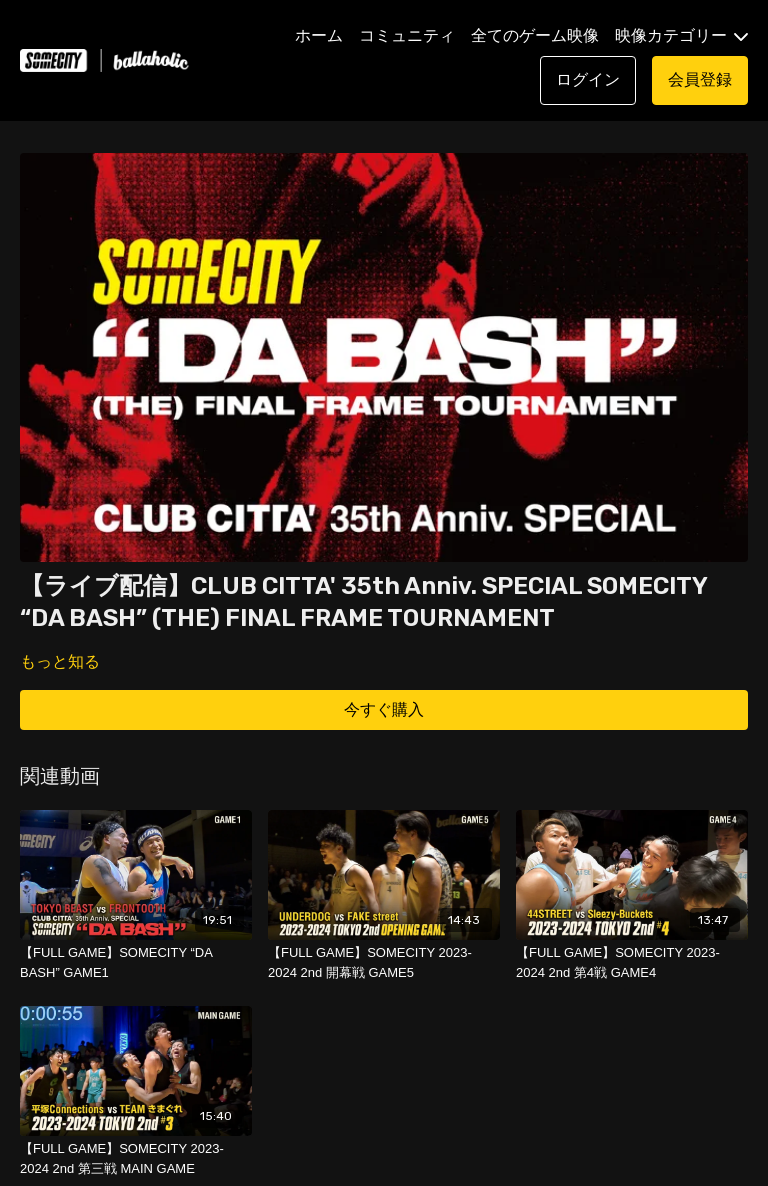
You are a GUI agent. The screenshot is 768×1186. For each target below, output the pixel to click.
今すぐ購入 (384, 709)
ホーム (319, 35)
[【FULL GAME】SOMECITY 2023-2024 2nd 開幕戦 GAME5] (384, 962)
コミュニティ (407, 35)
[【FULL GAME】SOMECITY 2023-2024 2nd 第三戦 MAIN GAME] (136, 1158)
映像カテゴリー (681, 35)
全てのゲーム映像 (535, 35)
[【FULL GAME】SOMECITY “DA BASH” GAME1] (136, 962)
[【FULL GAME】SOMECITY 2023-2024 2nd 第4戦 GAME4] (632, 962)
